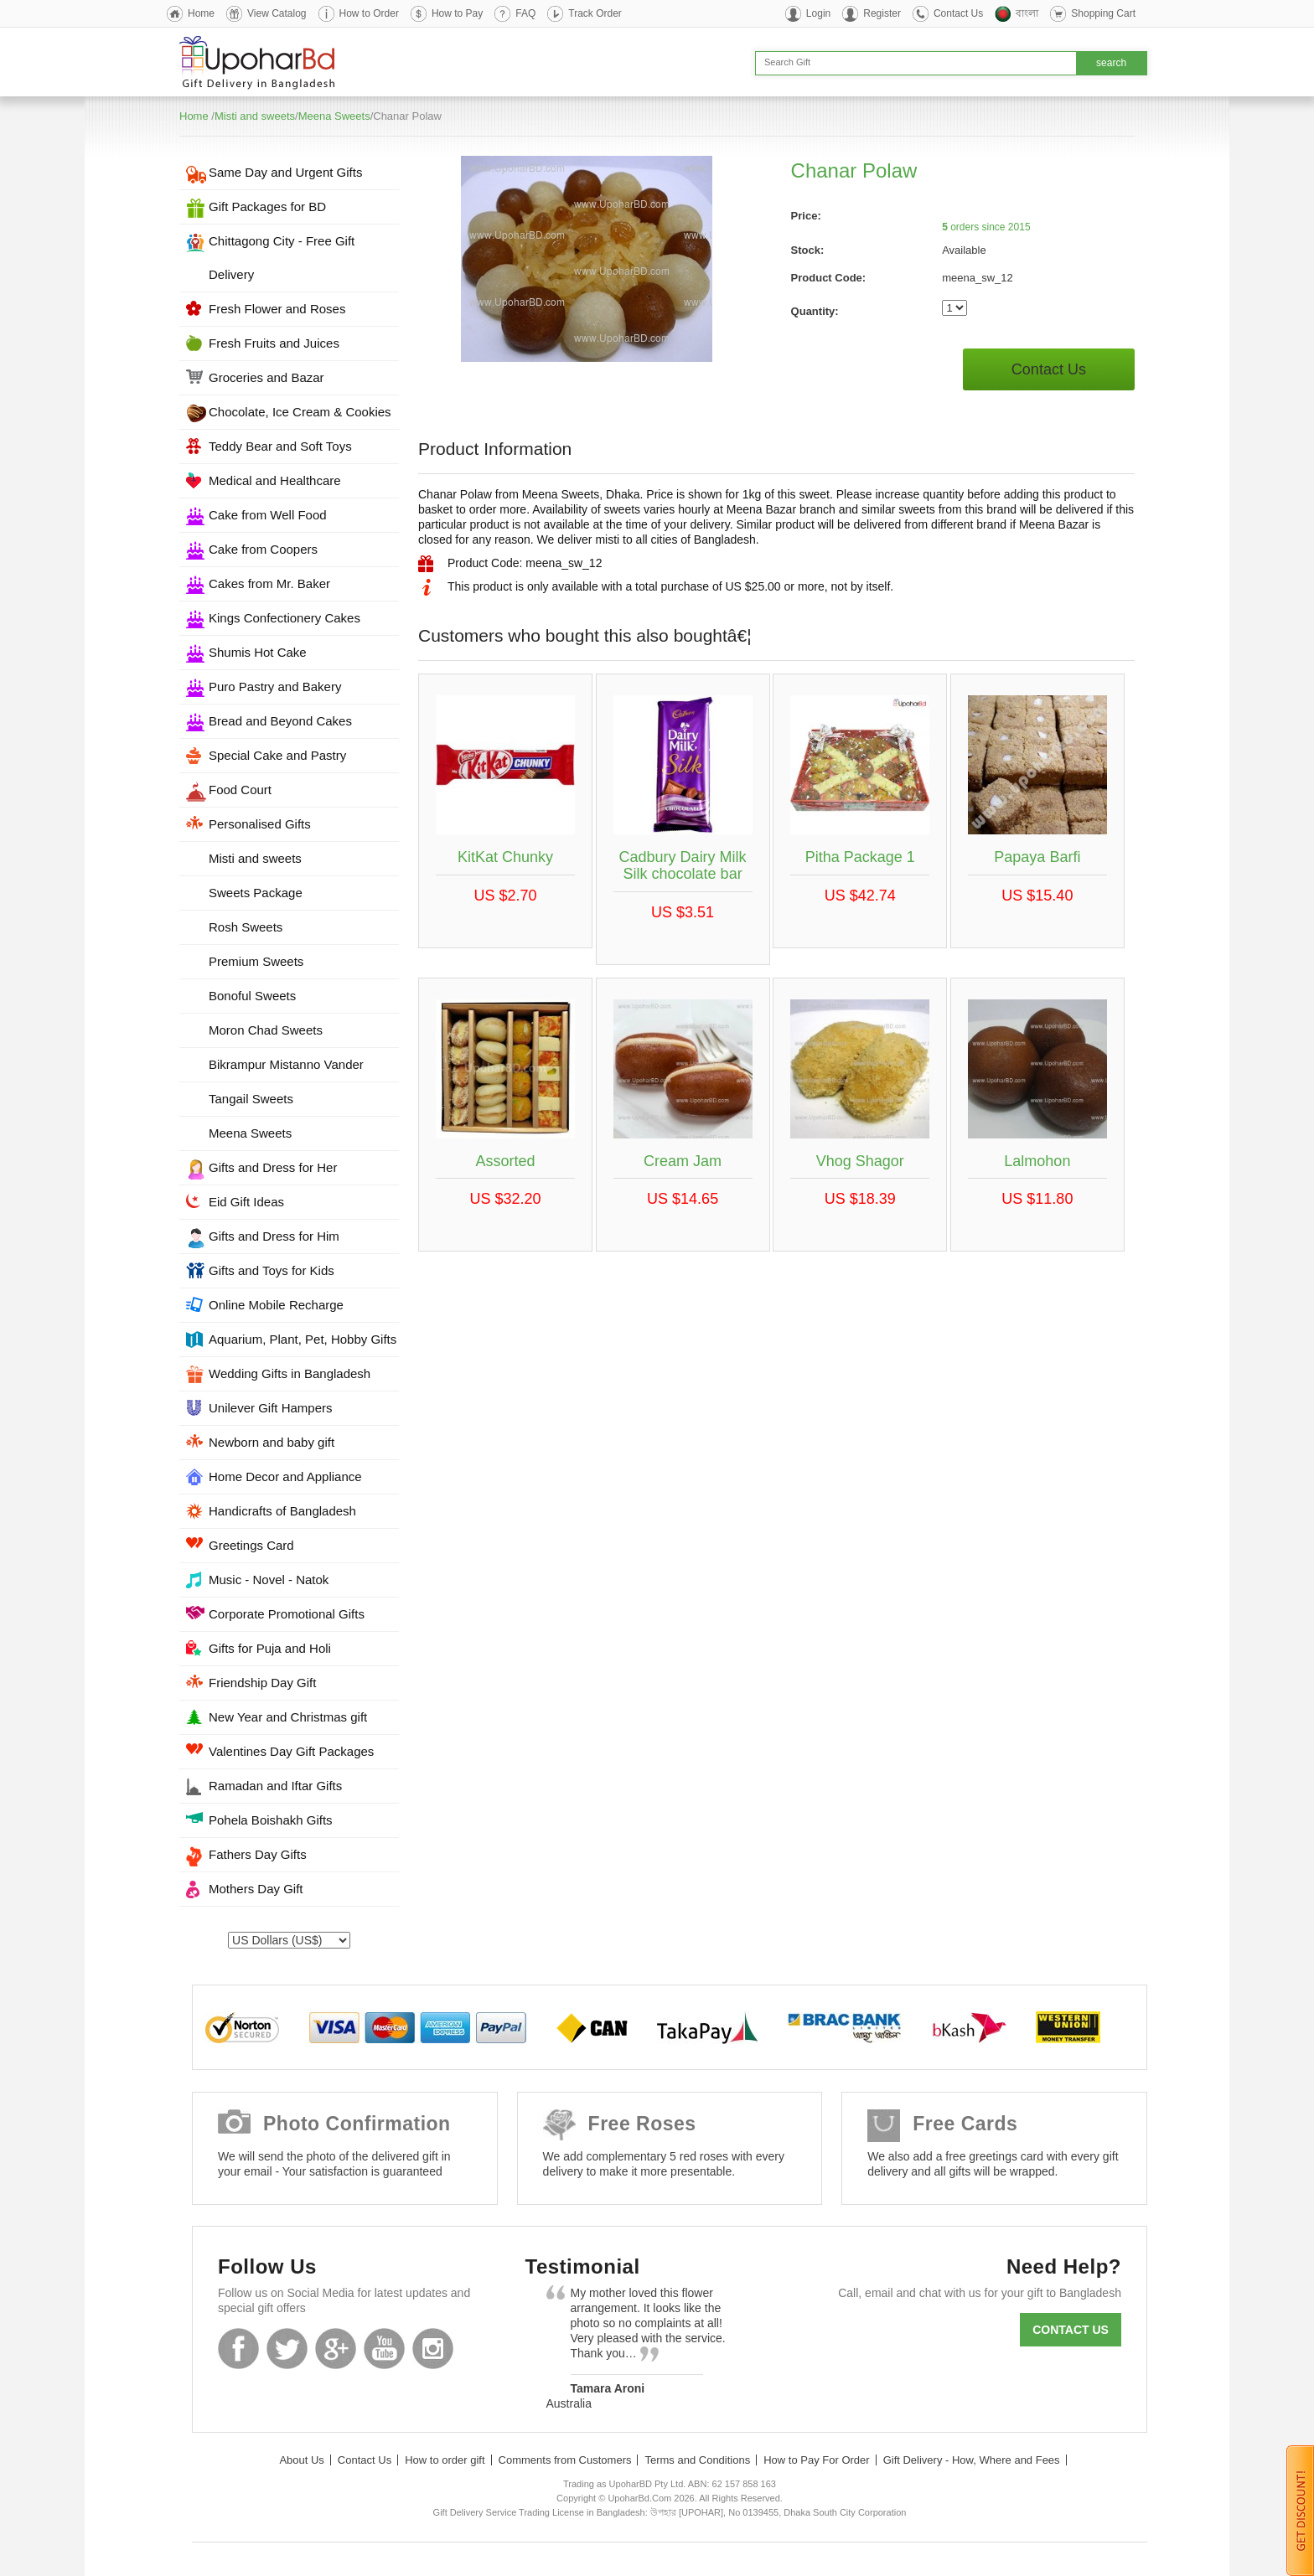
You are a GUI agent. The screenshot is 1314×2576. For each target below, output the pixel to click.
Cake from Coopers (263, 549)
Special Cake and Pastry (277, 755)
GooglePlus (335, 2348)
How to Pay (457, 13)
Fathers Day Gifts (258, 1854)
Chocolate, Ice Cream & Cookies (300, 412)
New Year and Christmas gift (288, 1717)
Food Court (240, 789)
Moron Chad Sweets (266, 1030)
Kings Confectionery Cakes (284, 618)
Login (818, 13)
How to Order (369, 13)
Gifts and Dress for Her (273, 1167)
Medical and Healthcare (275, 480)
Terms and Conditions (697, 2460)
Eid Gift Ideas (246, 1202)
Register (882, 13)
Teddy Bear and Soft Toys (280, 446)
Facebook (238, 2348)
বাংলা (1027, 13)
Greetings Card (251, 1545)
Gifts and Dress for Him (274, 1236)
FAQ (525, 13)
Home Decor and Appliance (285, 1476)
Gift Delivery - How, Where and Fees (971, 2460)
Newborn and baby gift (271, 1442)
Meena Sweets (334, 116)
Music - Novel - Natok (268, 1579)
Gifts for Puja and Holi (270, 1648)
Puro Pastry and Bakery (275, 686)
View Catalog (277, 13)
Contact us (1070, 2329)
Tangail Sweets (251, 1099)
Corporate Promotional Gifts (287, 1614)
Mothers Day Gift (256, 1889)
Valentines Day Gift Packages (291, 1751)
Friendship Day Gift (262, 1682)
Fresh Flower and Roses (277, 309)
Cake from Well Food (268, 515)
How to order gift (444, 2460)
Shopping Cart (1103, 13)
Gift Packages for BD (267, 206)
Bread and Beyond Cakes (280, 721)
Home (201, 13)
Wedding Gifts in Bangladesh (289, 1373)
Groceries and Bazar (266, 377)
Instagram (432, 2348)
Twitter (287, 2348)
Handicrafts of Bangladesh (282, 1511)
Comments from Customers (565, 2460)
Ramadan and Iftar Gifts (275, 1785)
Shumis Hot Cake (258, 652)
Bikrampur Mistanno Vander (286, 1064)
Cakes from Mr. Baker (269, 583)
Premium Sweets (256, 961)
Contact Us (958, 13)
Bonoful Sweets (252, 996)
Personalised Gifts (260, 824)
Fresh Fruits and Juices (274, 343)
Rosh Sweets (245, 927)
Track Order (595, 13)
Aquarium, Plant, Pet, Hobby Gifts (302, 1339)
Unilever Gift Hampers (271, 1408)
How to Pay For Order (816, 2460)
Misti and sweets (255, 116)
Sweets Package (256, 892)
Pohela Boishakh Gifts (271, 1820)
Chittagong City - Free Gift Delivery (281, 257)
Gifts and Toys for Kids (271, 1270)
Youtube (384, 2348)
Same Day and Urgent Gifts (285, 172)
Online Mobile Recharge (276, 1305)
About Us (301, 2460)
